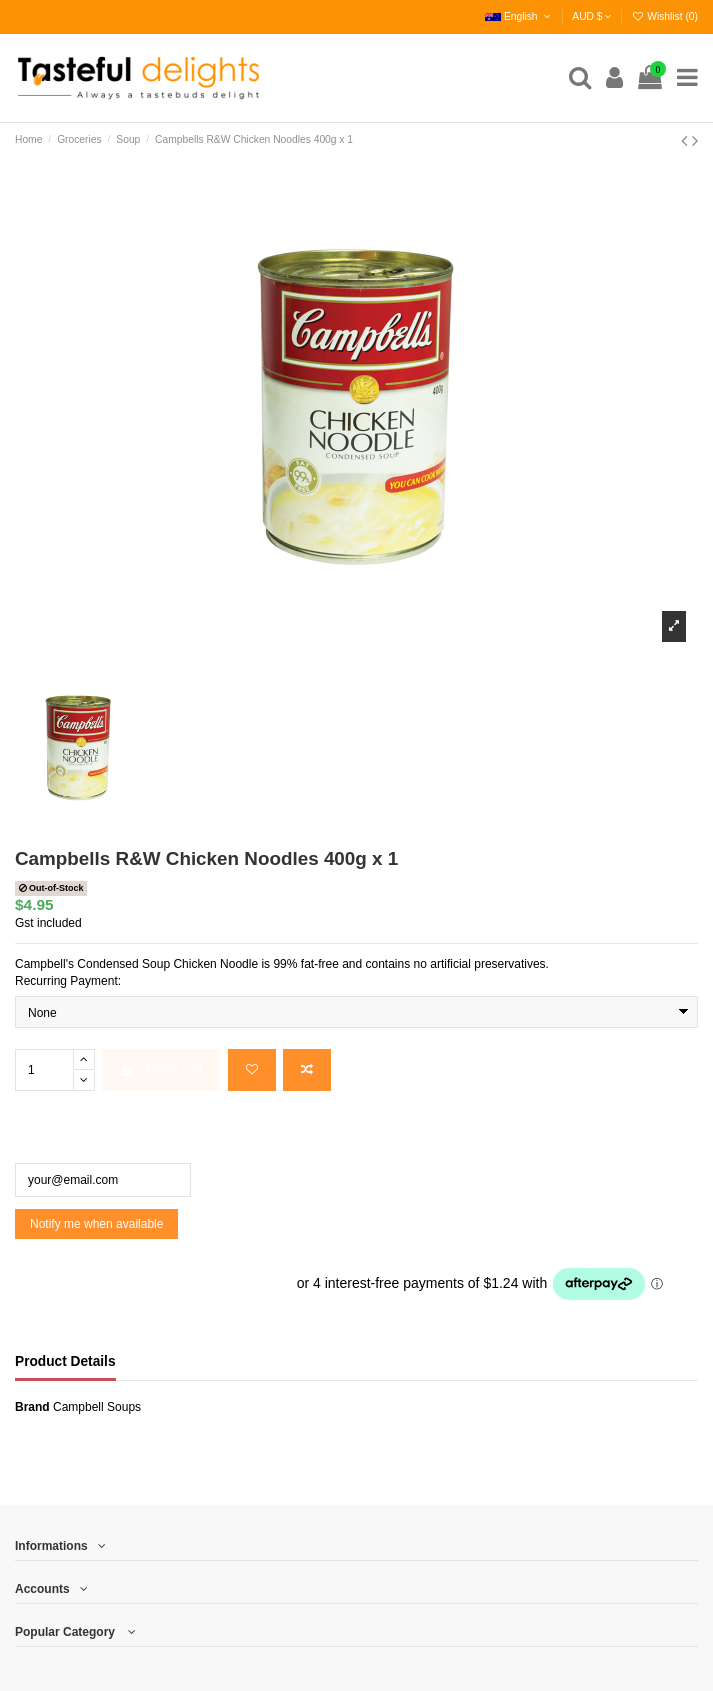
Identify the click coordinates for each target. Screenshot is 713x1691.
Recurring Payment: (68, 981)
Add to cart (161, 1070)
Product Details (65, 1361)
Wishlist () (664, 16)
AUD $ (592, 16)
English (519, 16)
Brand (32, 1407)
